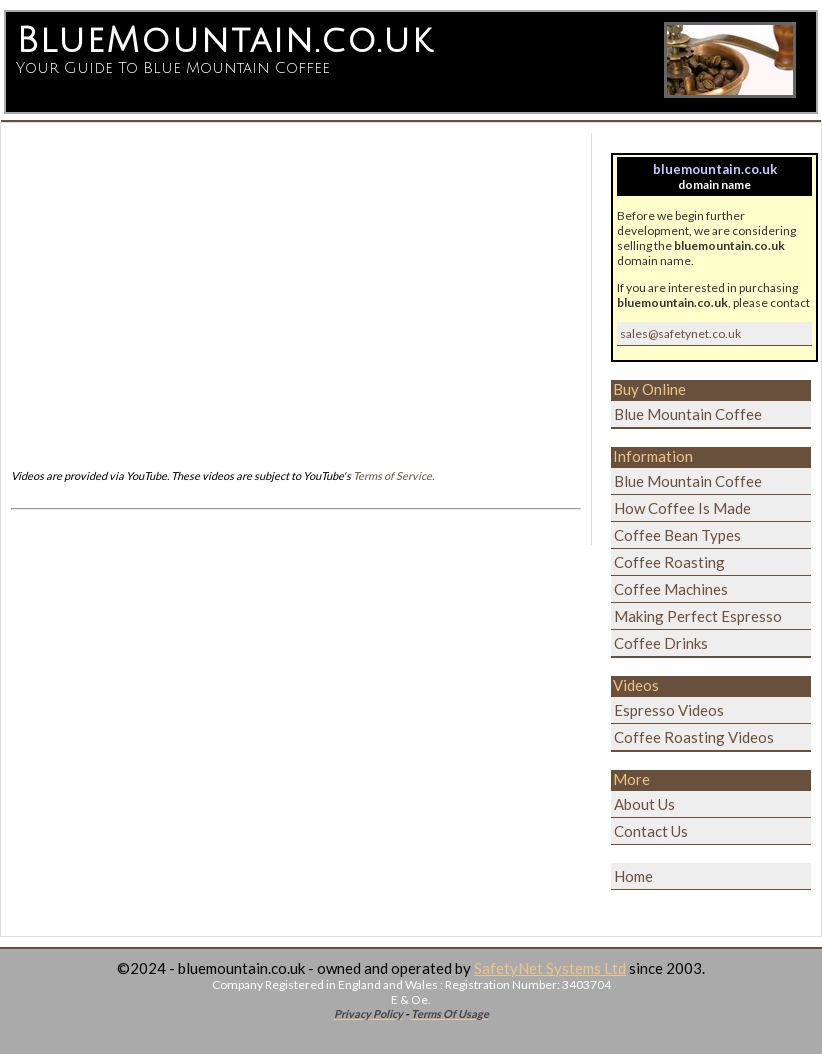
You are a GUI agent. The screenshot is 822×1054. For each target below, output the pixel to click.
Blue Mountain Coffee (688, 414)
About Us (644, 804)
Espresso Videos (669, 710)
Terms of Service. (393, 475)
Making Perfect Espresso (698, 616)
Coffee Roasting (669, 562)
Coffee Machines (671, 589)
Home (633, 876)
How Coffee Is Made (682, 508)
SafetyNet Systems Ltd (550, 968)
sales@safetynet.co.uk (680, 333)
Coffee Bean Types (677, 535)
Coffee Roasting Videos (694, 737)
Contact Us (651, 831)
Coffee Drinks (661, 643)
